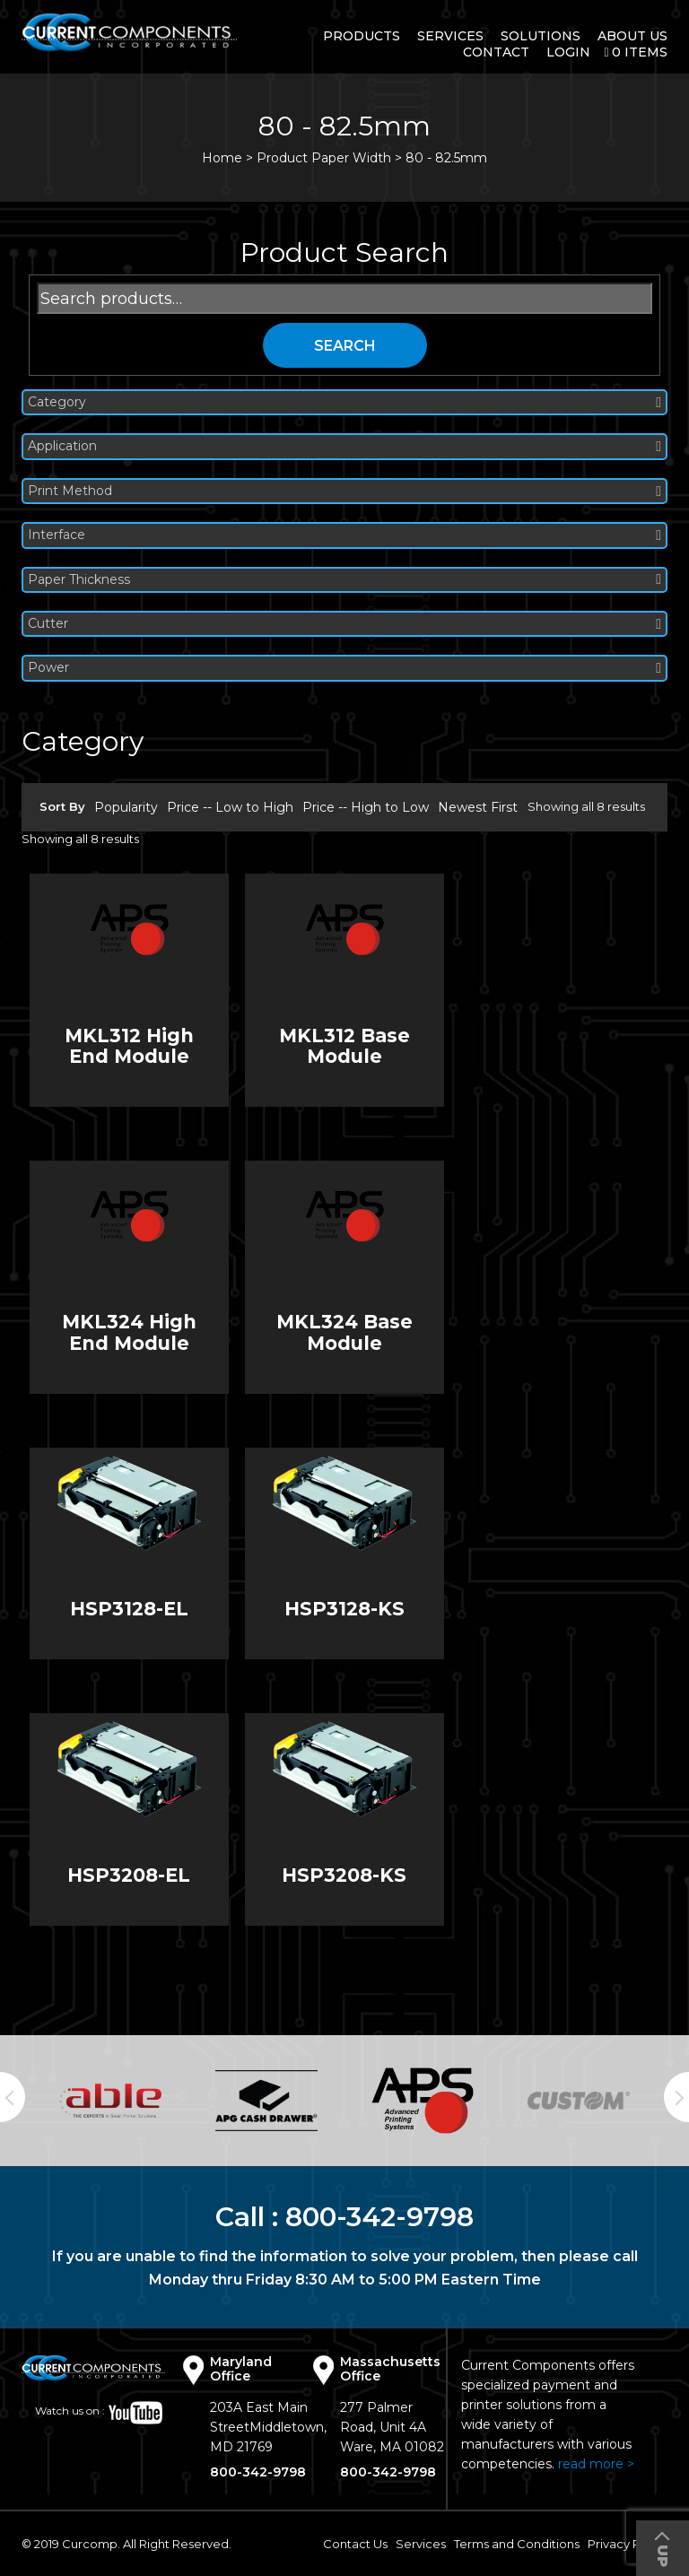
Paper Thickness (344, 580)
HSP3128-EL (129, 1608)
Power (344, 667)
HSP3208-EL (128, 1875)
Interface (344, 535)
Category (344, 402)
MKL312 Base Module (344, 1045)
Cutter (344, 624)
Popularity (126, 807)
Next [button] (676, 2097)
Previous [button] (12, 2097)
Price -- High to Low (365, 807)
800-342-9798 (379, 2216)
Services (450, 36)
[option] (110, 2101)
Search (345, 345)
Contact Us (355, 2544)
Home (222, 158)
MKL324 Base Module (344, 1331)
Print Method (344, 491)
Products (361, 36)
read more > (596, 2464)
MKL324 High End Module (129, 1331)
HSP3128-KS (344, 1608)
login (568, 52)
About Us (632, 36)
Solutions (540, 36)
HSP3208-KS (344, 1875)
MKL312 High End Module (129, 1045)
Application (344, 446)
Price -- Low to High (230, 807)
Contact (496, 52)
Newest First (478, 807)
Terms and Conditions (517, 2544)
